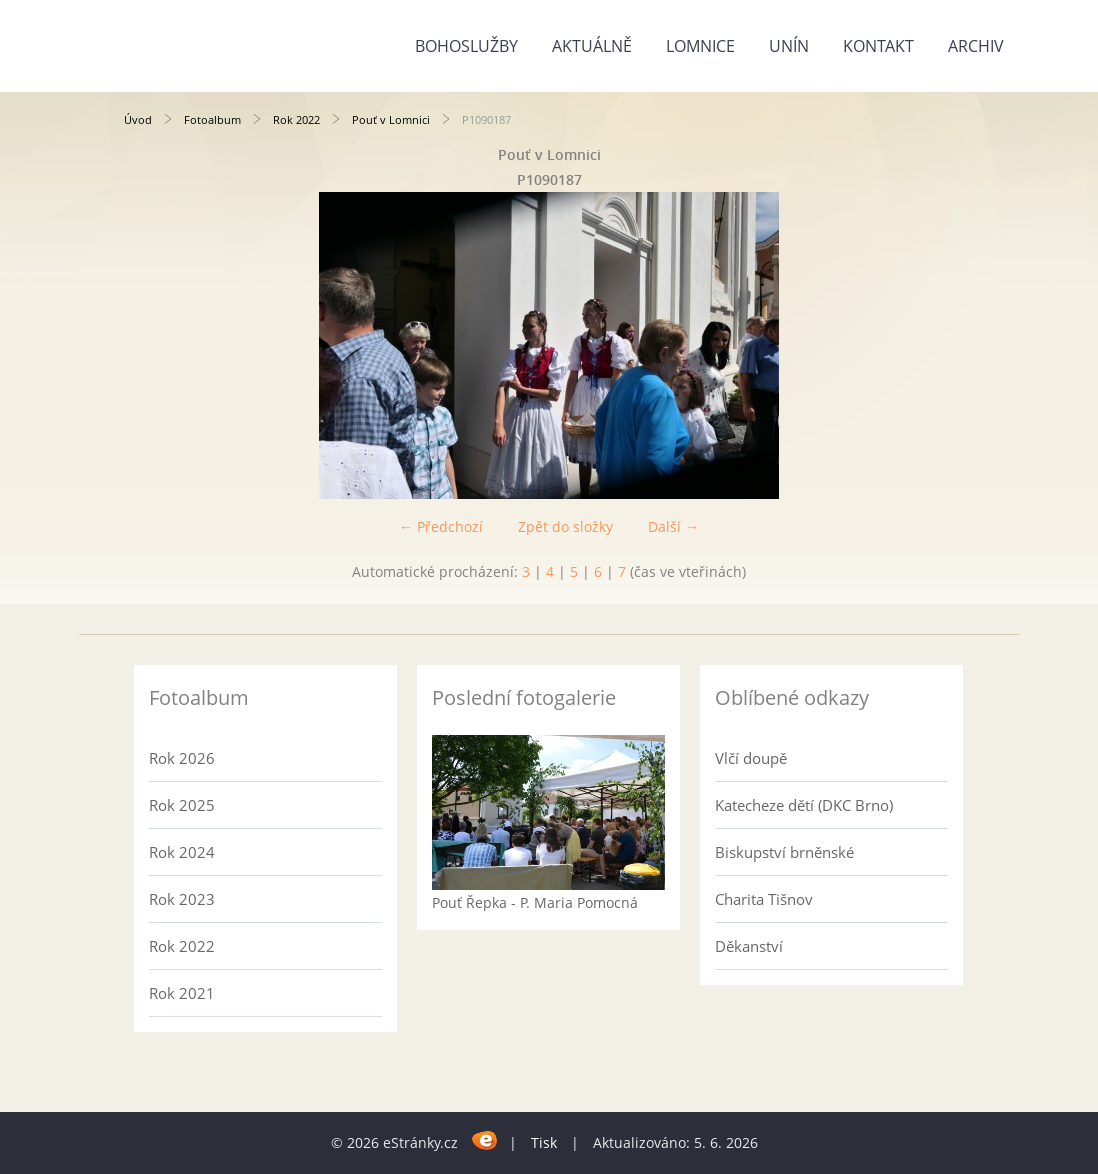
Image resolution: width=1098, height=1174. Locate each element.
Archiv (976, 46)
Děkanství (749, 946)
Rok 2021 (182, 993)
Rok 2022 (296, 119)
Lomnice (700, 46)
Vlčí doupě (751, 758)
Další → (673, 526)
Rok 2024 (182, 852)
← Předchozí (441, 526)
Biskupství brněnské (784, 852)
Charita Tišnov (764, 899)
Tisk (544, 1142)
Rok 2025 (182, 805)
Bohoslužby (466, 46)
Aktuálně (592, 46)
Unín (789, 46)
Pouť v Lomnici (391, 119)
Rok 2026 (182, 758)
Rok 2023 (182, 899)
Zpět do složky (565, 526)
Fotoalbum (212, 119)
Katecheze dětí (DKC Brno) (804, 805)
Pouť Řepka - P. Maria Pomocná (535, 902)
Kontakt (878, 46)
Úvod (138, 119)
